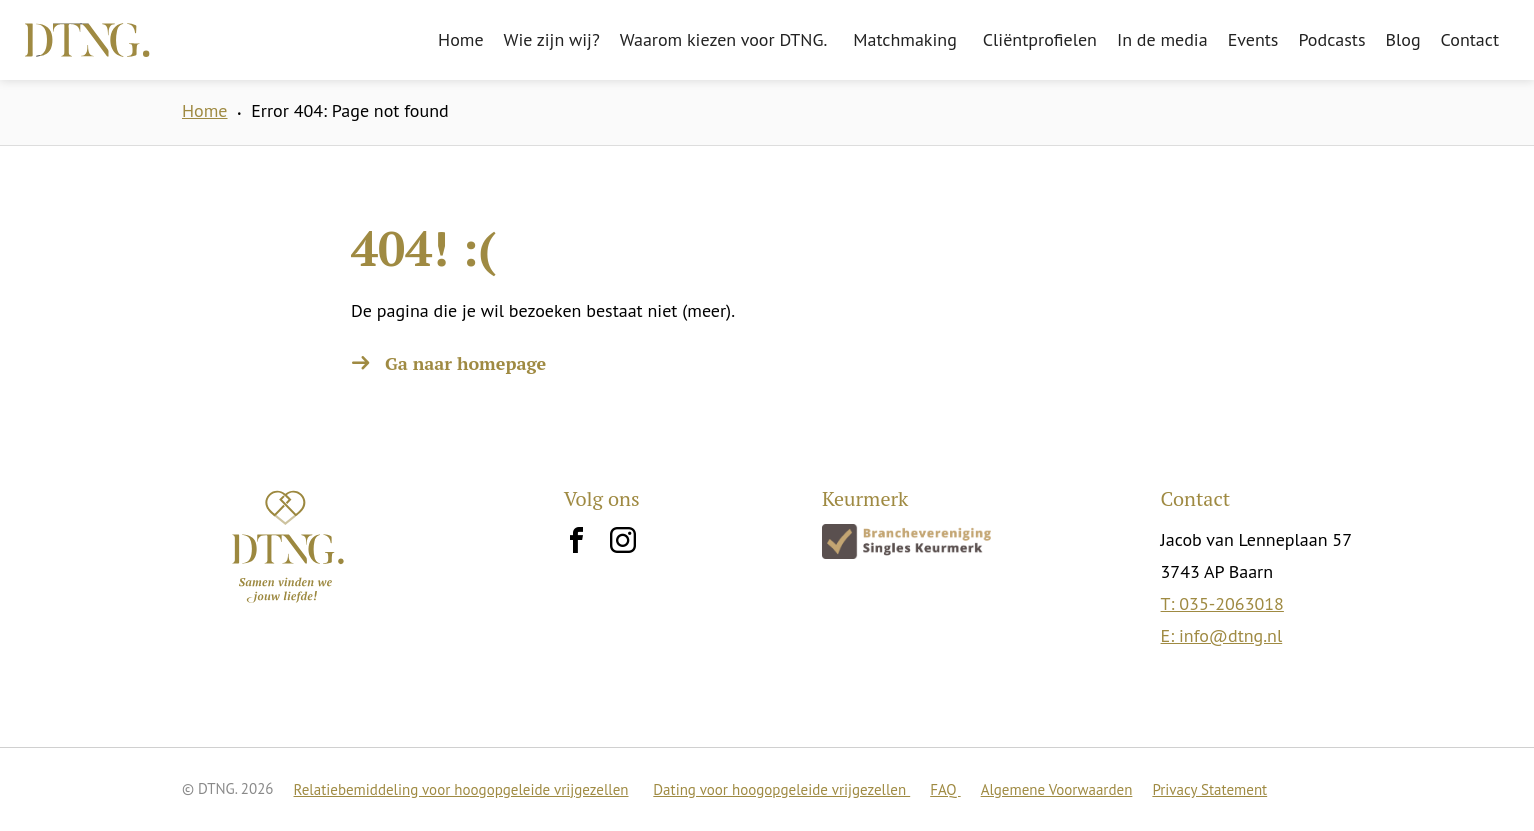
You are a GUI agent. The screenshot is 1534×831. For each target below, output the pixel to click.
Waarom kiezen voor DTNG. (724, 39)
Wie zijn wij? (552, 39)
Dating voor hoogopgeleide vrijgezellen (781, 789)
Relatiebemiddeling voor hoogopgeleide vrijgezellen (461, 789)
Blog (1403, 39)
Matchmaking (905, 39)
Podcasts (1331, 39)
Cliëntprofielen (1040, 39)
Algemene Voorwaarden (1057, 789)
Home (461, 39)
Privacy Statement (1209, 789)
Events (1253, 39)
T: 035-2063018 (1222, 603)
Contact (1470, 39)
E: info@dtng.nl (1222, 635)
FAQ (945, 789)
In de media (1162, 39)
